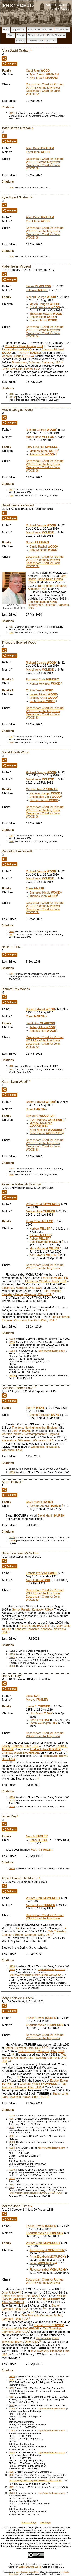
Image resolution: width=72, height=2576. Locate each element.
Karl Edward (43, 1254)
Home (6, 29)
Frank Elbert (39, 1221)
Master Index (62, 29)
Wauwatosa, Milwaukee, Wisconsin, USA (27, 1440)
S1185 (12, 1375)
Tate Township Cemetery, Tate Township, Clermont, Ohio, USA (34, 2058)
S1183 (12, 397)
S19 (11, 2397)
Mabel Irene (40, 436)
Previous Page (35, 40)
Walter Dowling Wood (30, 2566)
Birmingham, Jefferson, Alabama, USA (36, 362)
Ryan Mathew (47, 1119)
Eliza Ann (13, 2302)
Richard (40, 1235)
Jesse (33, 1695)
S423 (12, 1800)
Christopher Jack (45, 796)
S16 (11, 394)
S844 (12, 1657)
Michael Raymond (41, 1125)
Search (41, 35)
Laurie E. (38, 1706)
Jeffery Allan (42, 1027)
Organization (18, 29)
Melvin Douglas (44, 304)
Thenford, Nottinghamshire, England (35, 1427)
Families (32, 29)
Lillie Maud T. (41, 1713)
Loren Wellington (43, 1723)
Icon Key (20, 40)
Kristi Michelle (47, 1129)
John (48, 2299)
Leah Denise (42, 701)
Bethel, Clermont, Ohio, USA (23, 2047)
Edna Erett (39, 1719)
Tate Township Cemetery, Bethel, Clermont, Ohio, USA (31, 1292)
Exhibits (21, 35)
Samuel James (44, 800)
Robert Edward (40, 1009)
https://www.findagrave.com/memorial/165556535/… (36, 1974)
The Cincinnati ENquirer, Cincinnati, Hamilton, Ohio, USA (36, 1318)
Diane (35, 1016)
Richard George (41, 297)
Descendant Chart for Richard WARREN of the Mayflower (45, 86)
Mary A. (37, 1699)
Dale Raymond (45, 1241)
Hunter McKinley (45, 683)
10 (47, 2096)
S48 (11, 2405)
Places (31, 35)
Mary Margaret (44, 1248)
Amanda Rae (43, 1030)
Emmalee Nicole (45, 892)
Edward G (41, 1115)
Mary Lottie (38, 1580)
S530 (12, 1342)
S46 (11, 187)
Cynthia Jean (42, 789)
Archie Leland (47, 2250)
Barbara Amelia (45, 1505)
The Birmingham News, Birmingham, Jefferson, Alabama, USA (49, 605)
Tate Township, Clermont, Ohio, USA (41, 2051)
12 (56, 2262)
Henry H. (38, 1840)
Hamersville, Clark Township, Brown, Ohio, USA (35, 2095)
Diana (35, 888)
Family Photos (54, 35)
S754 (12, 1350)
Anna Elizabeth (48, 2256)
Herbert (40, 1228)
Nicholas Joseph (45, 793)
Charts (10, 35)
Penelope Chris (42, 679)
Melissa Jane (40, 1211)
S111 (12, 113)
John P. (35, 1407)
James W (38, 286)
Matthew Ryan (44, 450)
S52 (11, 2136)
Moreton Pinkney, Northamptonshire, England (30, 1434)
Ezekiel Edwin (45, 1749)
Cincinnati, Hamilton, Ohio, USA (22, 1287)
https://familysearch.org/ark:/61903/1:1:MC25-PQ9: (35, 2193)
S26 (11, 2118)
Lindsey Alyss (43, 697)
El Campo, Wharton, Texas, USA (45, 1281)
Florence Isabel (48, 2269)
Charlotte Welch (20, 1752)
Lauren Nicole (43, 694)
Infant (42, 2263)
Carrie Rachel (43, 546)
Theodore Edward (46, 313)
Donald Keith (43, 316)
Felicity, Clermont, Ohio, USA (20, 1746)
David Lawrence (45, 307)
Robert (39, 1238)
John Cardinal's (22, 2572)
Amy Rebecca (43, 549)
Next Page (51, 40)
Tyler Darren (44, 74)
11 (9, 2354)
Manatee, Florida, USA (16, 355)
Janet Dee (40, 1023)
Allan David (40, 148)
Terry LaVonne (42, 446)
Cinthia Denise (39, 690)
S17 (11, 489)
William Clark (43, 1204)
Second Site (33, 2572)
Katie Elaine (46, 1133)
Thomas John (43, 895)
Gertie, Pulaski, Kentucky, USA (31, 1609)
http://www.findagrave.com (51, 1350)
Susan (37, 542)
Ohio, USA (8, 2292)
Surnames (47, 29)
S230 (12, 1338)
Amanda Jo (42, 454)
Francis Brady (41, 1573)
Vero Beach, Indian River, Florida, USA (47, 579)
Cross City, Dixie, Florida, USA (24, 346)
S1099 (12, 1540)
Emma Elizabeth (45, 1414)
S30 (11, 2127)
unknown (37, 290)
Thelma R (29, 352)
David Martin (39, 1501)
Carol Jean (38, 70)
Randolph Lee (43, 320)
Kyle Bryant (44, 77)
